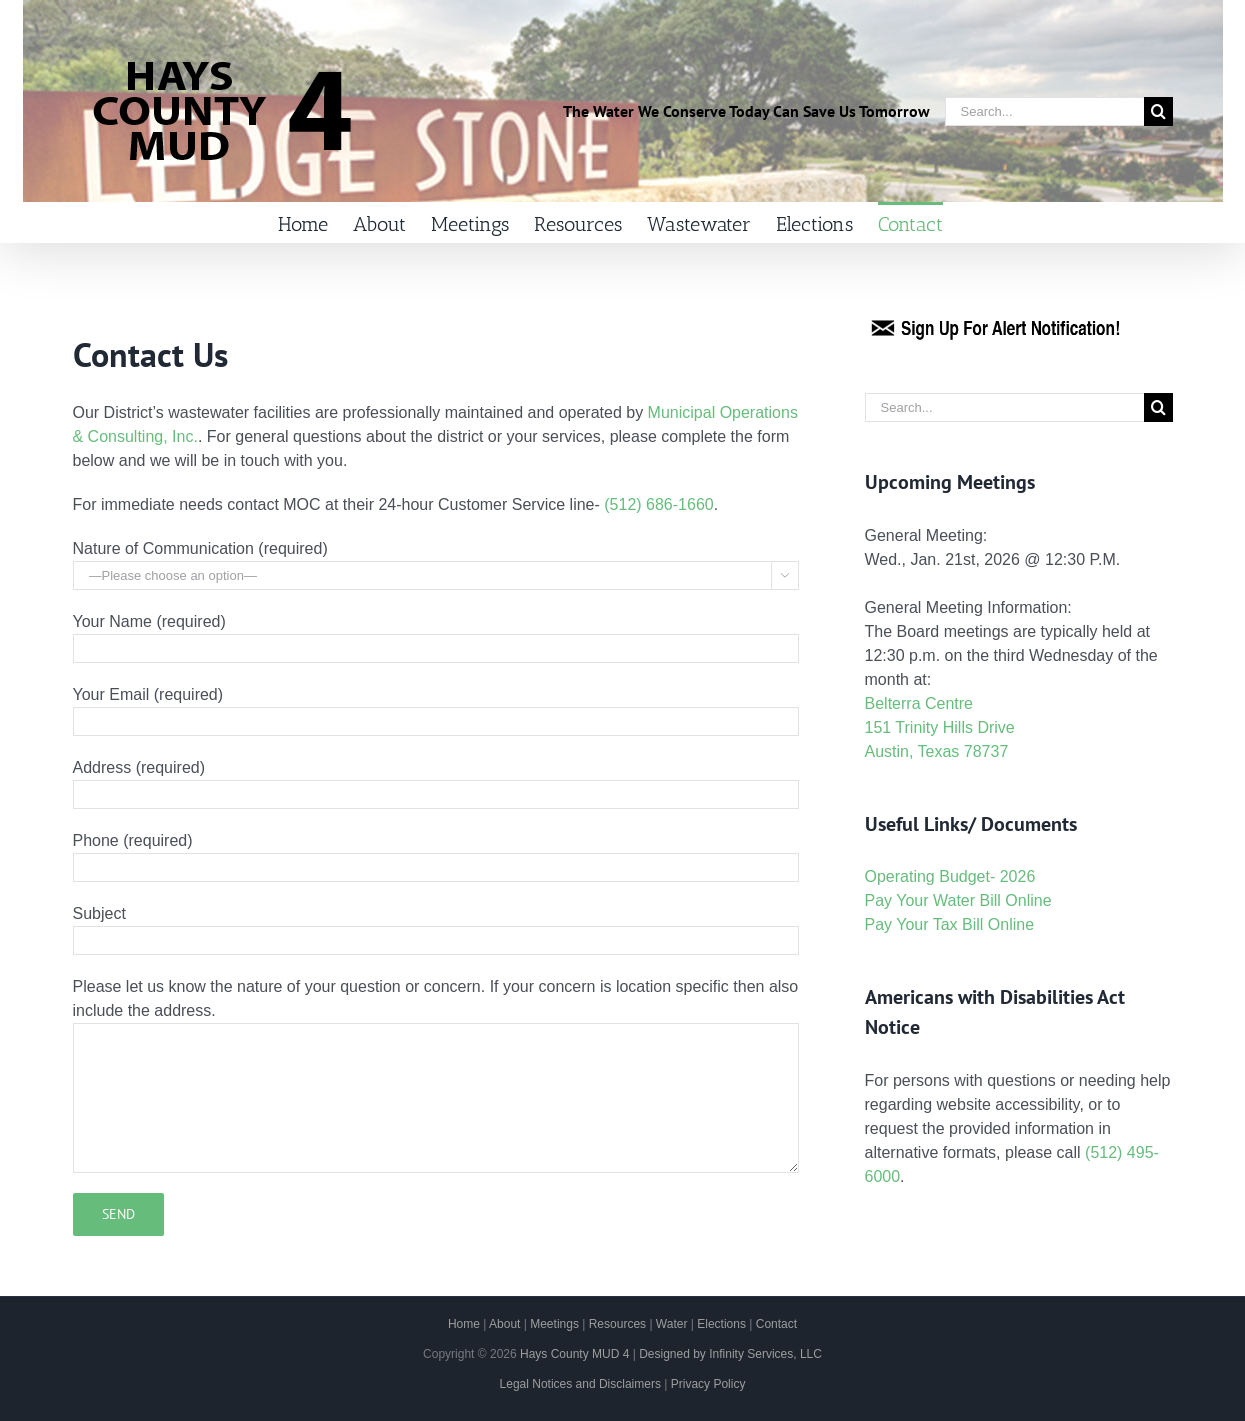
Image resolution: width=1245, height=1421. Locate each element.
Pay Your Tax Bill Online (950, 924)
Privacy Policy (708, 1384)
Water (672, 1324)
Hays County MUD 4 (574, 1354)
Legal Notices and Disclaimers (580, 1384)
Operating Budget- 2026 (950, 876)
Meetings (554, 1324)
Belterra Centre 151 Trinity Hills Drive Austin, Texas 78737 (940, 727)
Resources (617, 1324)
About (504, 1324)
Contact (776, 1324)
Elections (721, 1324)
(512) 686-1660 (658, 504)
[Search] (1158, 111)
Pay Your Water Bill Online (958, 900)
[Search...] (1044, 111)
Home (464, 1324)
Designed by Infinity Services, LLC (730, 1354)
